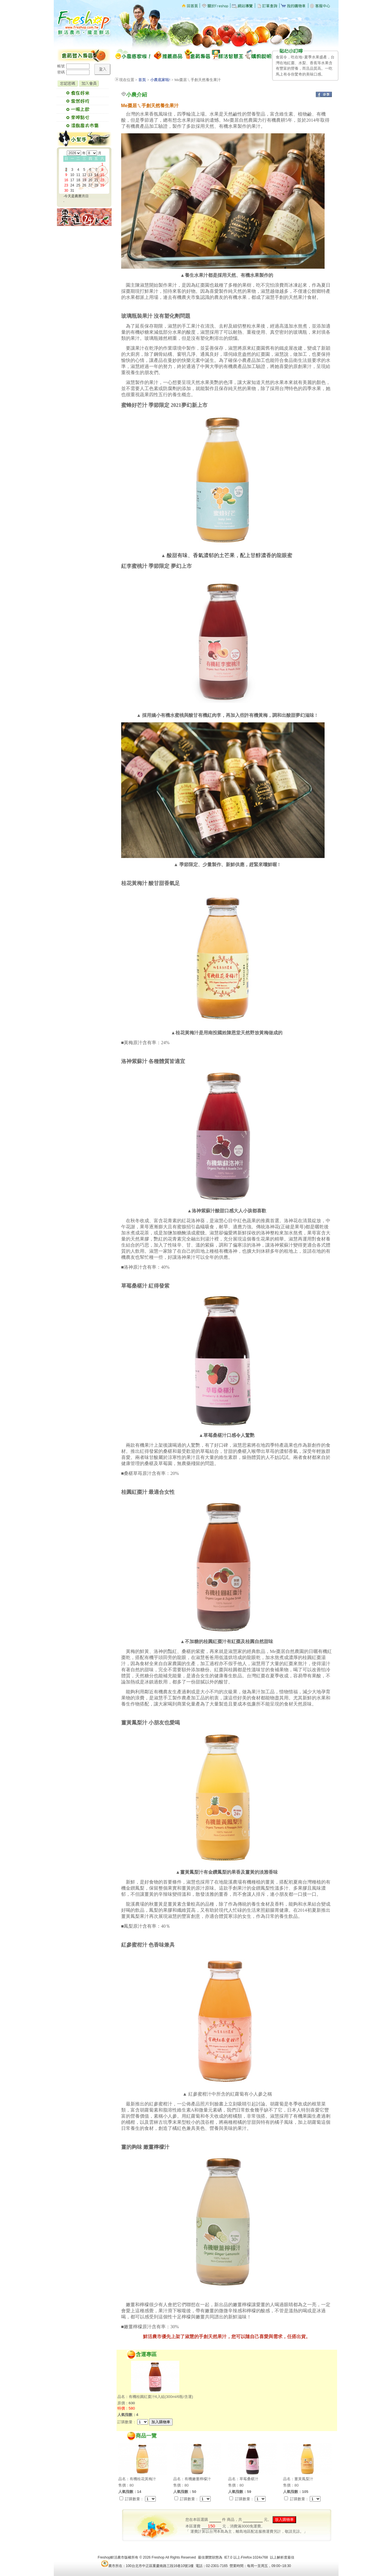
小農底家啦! (160, 80)
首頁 (142, 80)
